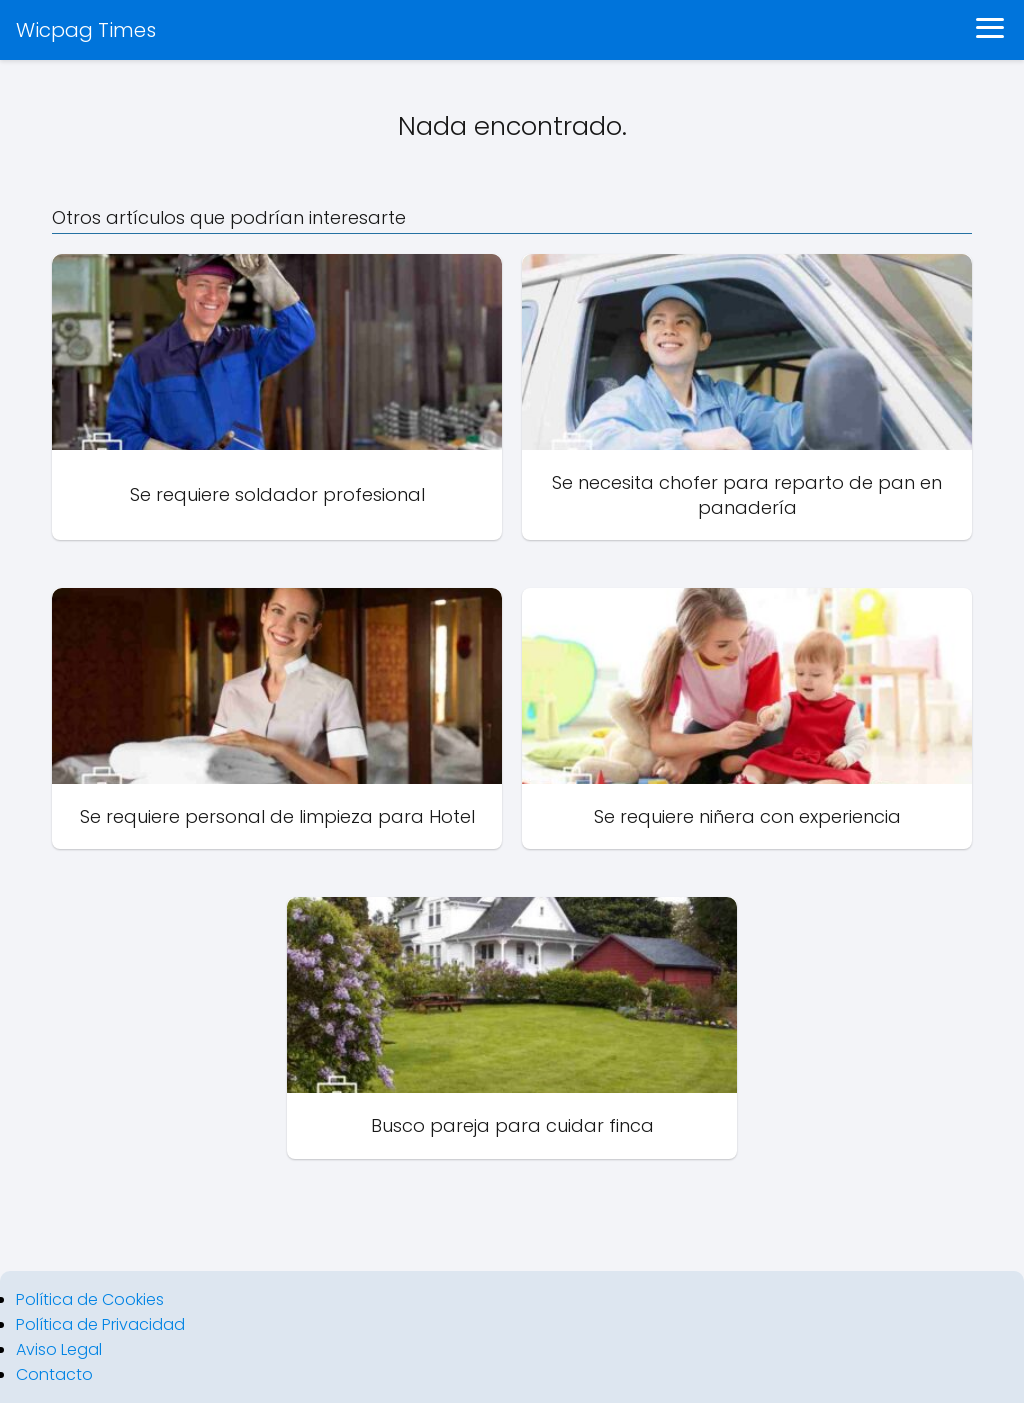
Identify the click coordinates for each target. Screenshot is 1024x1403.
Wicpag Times (86, 30)
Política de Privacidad (100, 1324)
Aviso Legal (59, 1349)
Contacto (54, 1374)
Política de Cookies (90, 1299)
